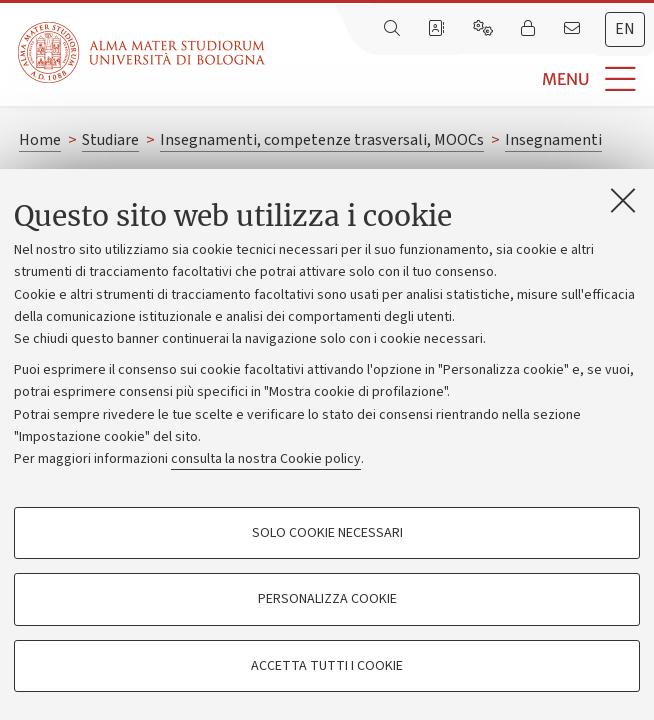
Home (40, 140)
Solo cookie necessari (327, 533)
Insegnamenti (553, 140)
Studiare (110, 140)
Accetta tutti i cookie (327, 666)
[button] (459, 79)
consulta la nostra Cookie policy (266, 459)
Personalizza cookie (327, 599)
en (625, 29)
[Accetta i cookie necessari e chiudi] (623, 200)
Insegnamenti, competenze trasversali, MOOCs (322, 140)
